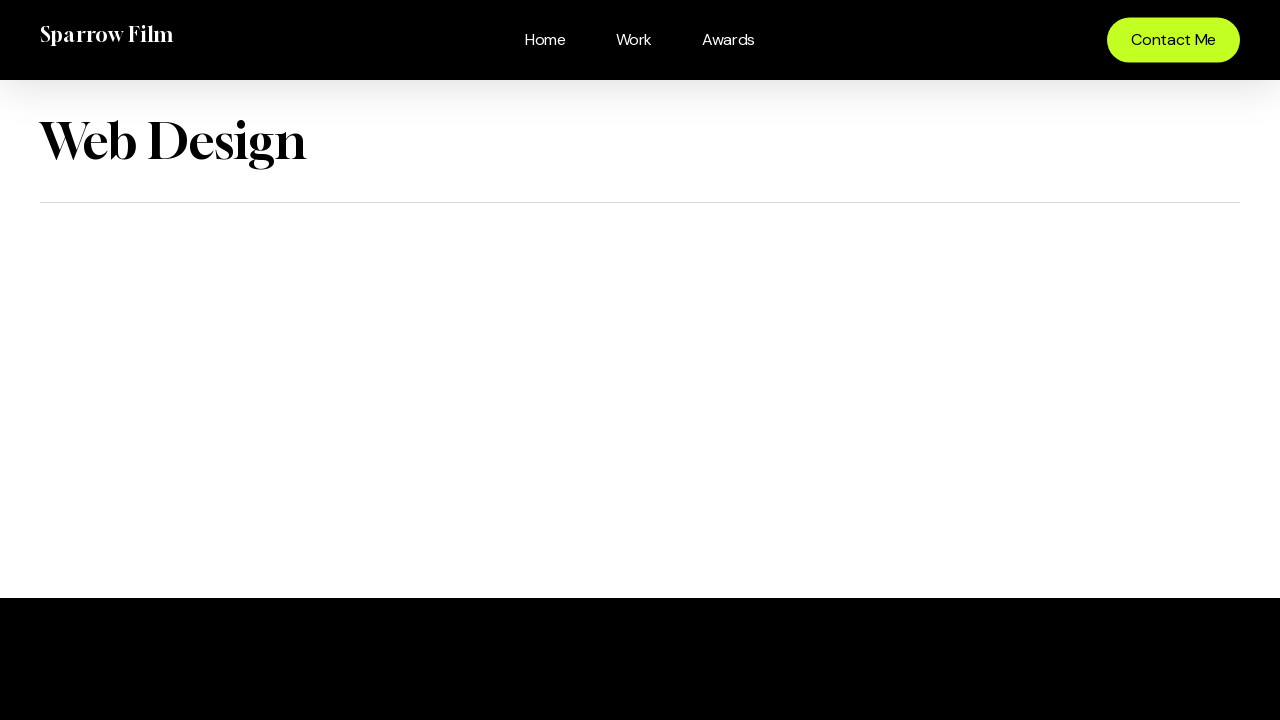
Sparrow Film (106, 40)
